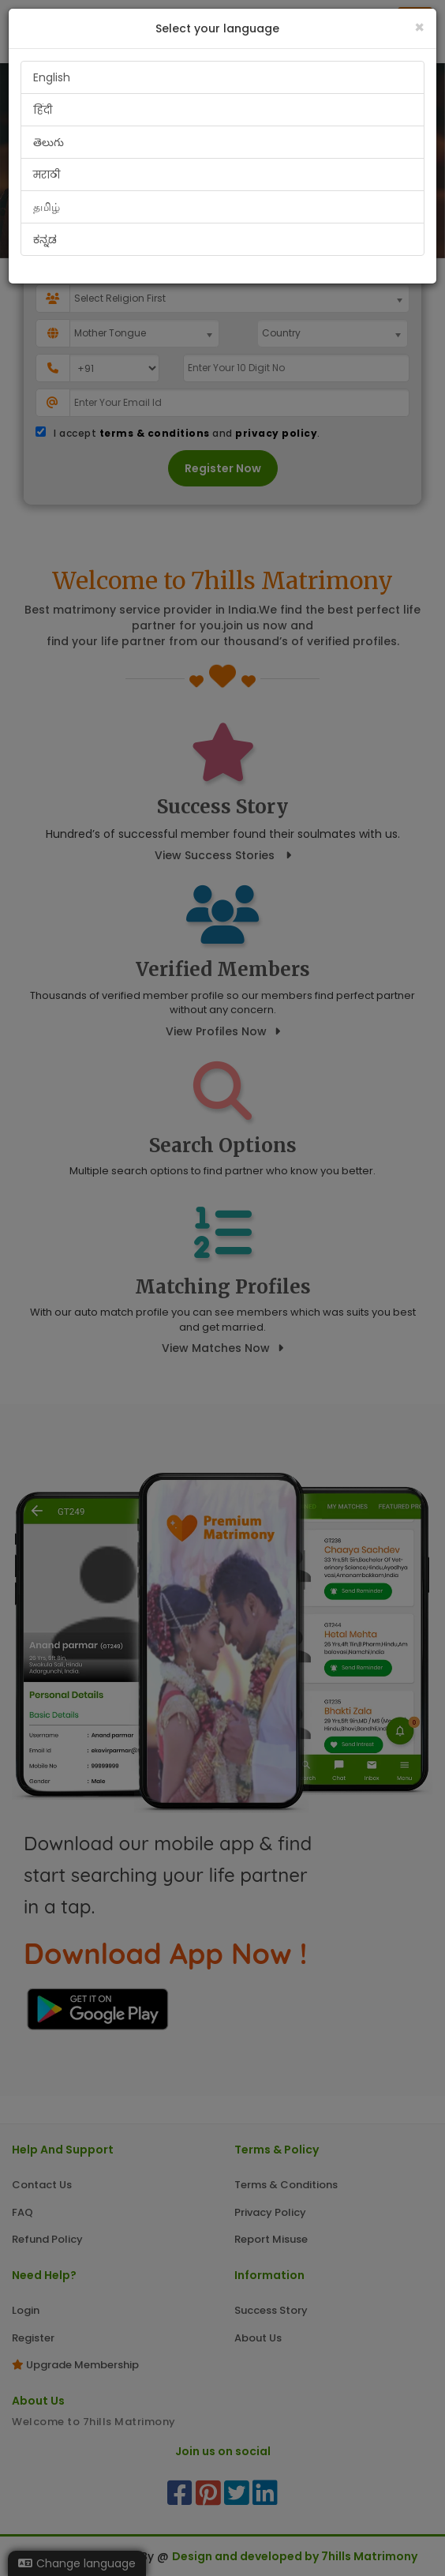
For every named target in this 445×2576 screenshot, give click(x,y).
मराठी (46, 174)
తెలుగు (48, 142)
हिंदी (42, 110)
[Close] (419, 27)
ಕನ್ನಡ (45, 239)
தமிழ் (46, 207)
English (51, 77)
